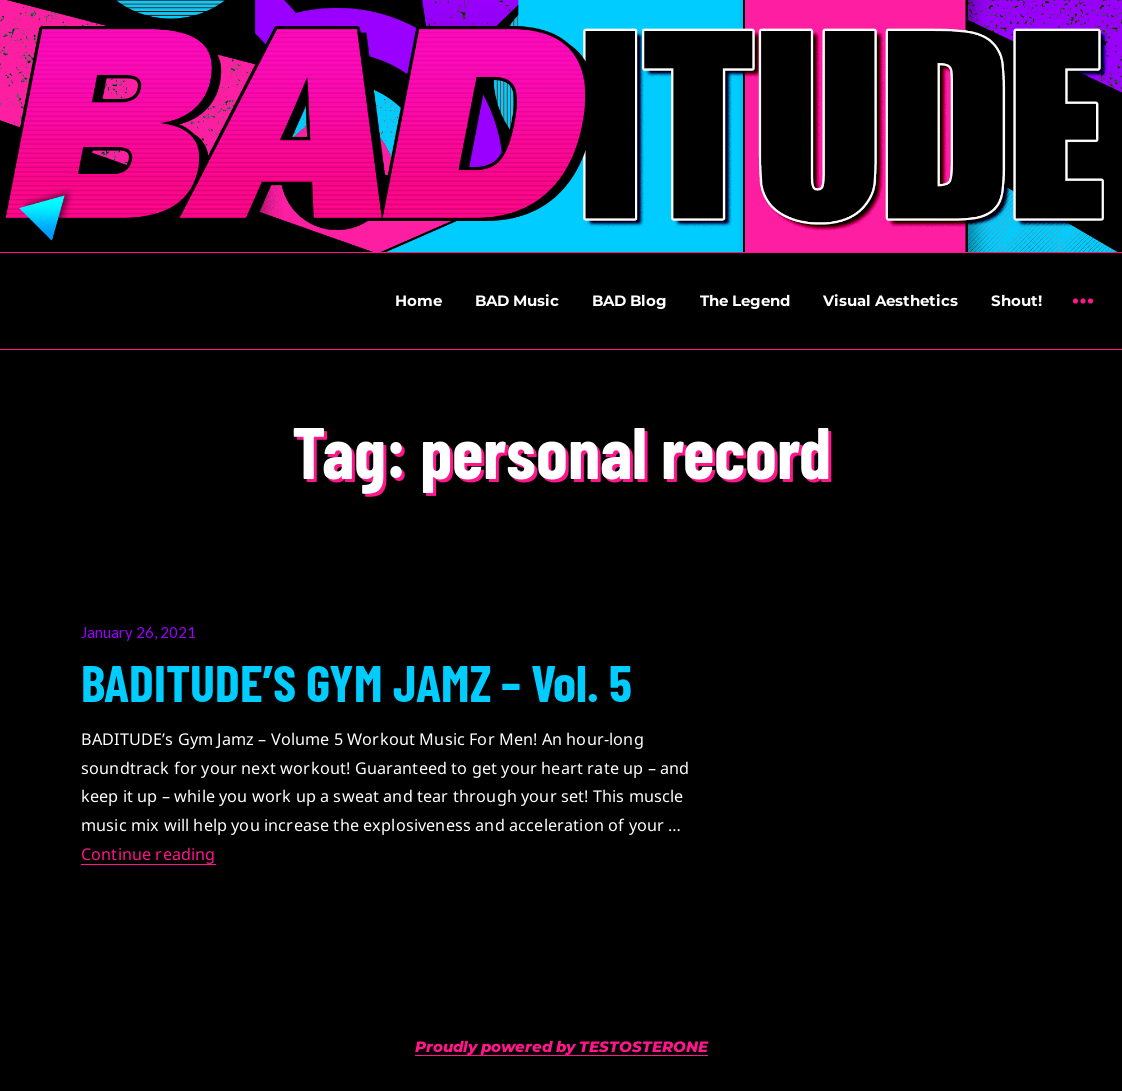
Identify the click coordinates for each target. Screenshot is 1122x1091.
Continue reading (148, 854)
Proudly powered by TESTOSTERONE (561, 1046)
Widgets (1082, 315)
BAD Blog (629, 300)
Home (418, 300)
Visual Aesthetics (890, 300)
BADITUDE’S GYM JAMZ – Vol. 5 (356, 681)
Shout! (1016, 300)
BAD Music (517, 300)
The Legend (745, 300)
